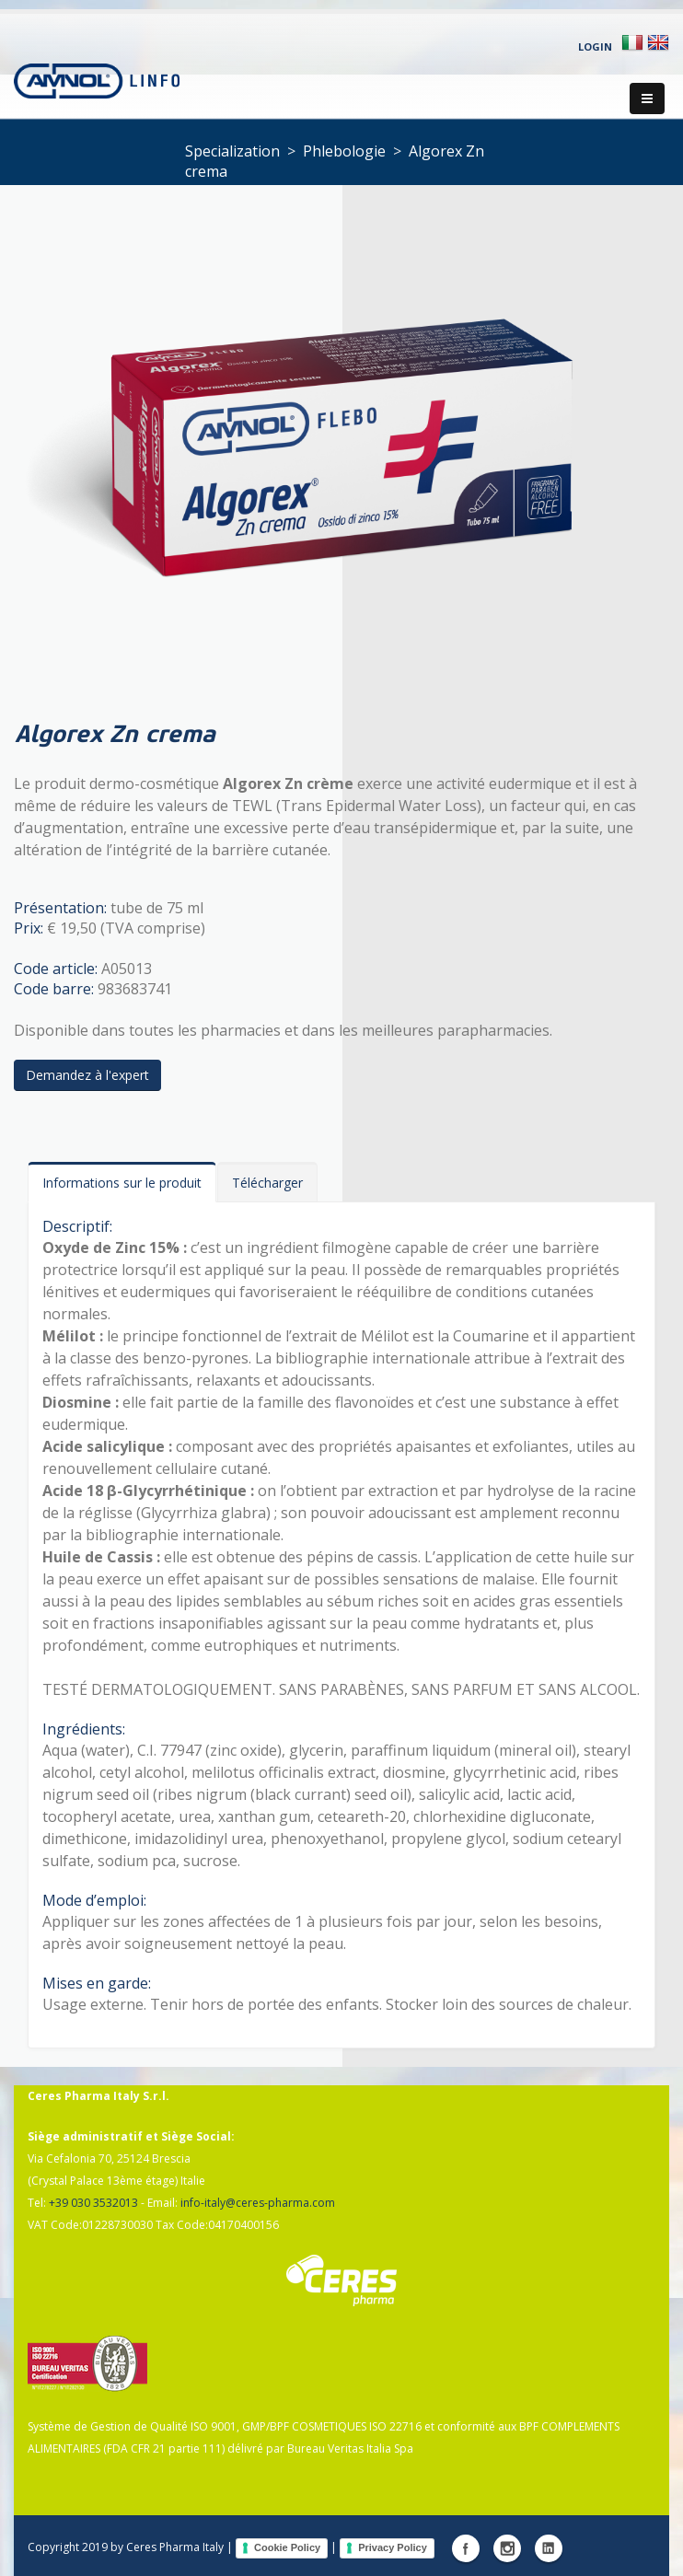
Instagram (507, 2548)
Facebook (466, 2548)
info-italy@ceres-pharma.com (257, 2202)
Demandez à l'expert (87, 1075)
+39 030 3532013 (93, 2202)
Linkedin (548, 2548)
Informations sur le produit (122, 1182)
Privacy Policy (392, 2547)
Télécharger (267, 1182)
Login (595, 46)
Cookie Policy (287, 2547)
